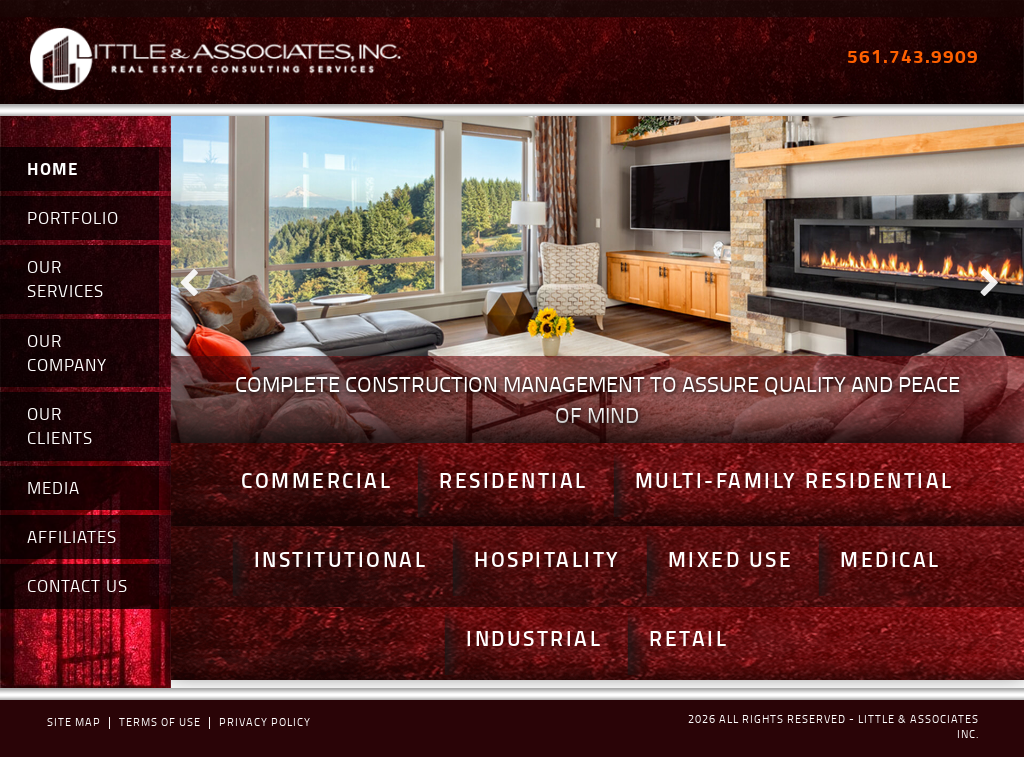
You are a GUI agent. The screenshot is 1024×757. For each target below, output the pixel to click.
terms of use (160, 721)
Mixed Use (731, 559)
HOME (52, 168)
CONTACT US (77, 585)
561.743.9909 (913, 55)
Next (998, 279)
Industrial (534, 638)
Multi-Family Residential (794, 480)
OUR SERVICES (65, 278)
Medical (890, 559)
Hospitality (547, 559)
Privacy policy (265, 721)
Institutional (341, 559)
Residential (513, 480)
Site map (74, 721)
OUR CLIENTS (60, 425)
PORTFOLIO (73, 217)
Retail (688, 638)
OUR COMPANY (67, 352)
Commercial (316, 480)
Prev (197, 279)
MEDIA (53, 487)
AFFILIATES (72, 536)
